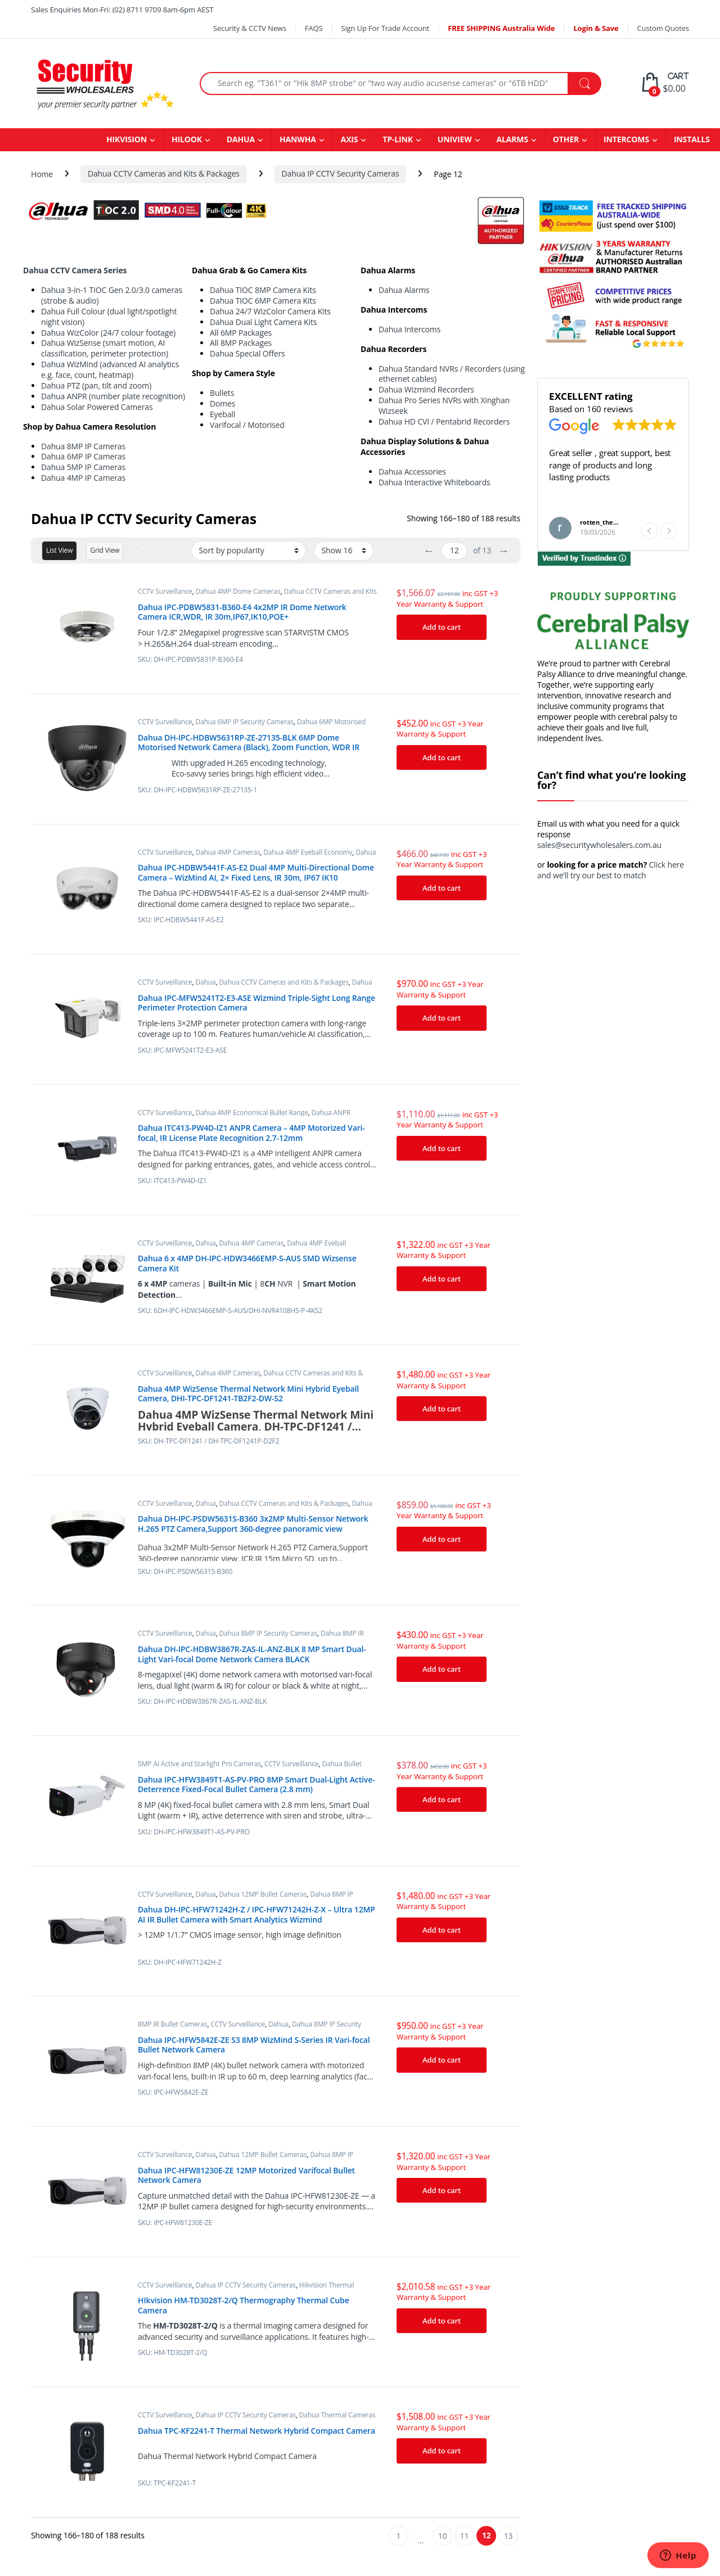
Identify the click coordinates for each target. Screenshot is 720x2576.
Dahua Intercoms (409, 329)
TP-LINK (397, 139)
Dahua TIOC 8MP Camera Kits (263, 290)
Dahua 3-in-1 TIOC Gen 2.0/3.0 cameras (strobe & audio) (111, 295)
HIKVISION (126, 139)
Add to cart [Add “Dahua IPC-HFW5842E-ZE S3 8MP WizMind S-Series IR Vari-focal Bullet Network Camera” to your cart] (441, 2060)
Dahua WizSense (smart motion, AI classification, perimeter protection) (104, 348)
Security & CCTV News (249, 28)
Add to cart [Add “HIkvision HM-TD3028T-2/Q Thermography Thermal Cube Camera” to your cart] (441, 2321)
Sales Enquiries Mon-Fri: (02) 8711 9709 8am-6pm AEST (122, 9)
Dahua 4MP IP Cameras (83, 477)
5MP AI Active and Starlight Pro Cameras (199, 1764)
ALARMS (512, 139)
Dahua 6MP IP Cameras (83, 456)
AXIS (349, 139)
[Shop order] (248, 550)
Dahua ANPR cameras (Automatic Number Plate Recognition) (244, 1116)
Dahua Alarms (404, 290)
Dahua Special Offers (247, 353)
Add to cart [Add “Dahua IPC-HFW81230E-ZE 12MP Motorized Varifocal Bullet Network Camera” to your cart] (441, 2190)
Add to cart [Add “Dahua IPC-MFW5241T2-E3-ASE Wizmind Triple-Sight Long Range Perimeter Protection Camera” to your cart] (441, 1018)
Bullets (222, 392)
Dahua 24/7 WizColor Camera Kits (270, 311)
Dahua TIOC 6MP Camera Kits (263, 300)
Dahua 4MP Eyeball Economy (307, 852)
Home (42, 173)
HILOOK (187, 139)
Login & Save (595, 28)
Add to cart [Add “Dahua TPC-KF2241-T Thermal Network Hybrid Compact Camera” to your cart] (441, 2451)
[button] (668, 530)
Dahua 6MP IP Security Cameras (245, 722)
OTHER (566, 139)
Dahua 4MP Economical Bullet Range (252, 1112)
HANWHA (298, 139)
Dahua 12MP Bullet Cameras (263, 1894)
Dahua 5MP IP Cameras (83, 467)
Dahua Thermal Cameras (337, 2415)
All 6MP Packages (241, 332)
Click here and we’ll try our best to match (610, 870)
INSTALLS (692, 139)
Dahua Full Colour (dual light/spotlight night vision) (109, 316)
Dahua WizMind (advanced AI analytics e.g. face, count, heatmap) (110, 369)
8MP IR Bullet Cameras (172, 2024)
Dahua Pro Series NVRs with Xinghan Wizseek (444, 405)
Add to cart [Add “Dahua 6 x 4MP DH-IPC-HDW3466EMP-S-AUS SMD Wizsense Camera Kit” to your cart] (441, 1279)
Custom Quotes (663, 28)
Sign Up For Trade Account (385, 28)
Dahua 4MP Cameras (228, 852)
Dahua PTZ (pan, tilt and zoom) (96, 385)
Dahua (206, 982)
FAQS (314, 28)
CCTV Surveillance (165, 591)
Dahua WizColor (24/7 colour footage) (108, 332)
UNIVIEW (455, 139)
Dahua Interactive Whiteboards (434, 482)
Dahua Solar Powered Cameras (96, 406)
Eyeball (222, 414)
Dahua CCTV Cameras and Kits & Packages (164, 173)
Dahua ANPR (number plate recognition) (113, 396)
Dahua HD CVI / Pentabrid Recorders (444, 421)
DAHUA (241, 139)
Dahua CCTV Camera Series (75, 270)
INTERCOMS (626, 139)
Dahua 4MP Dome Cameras (238, 591)
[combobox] (384, 83)
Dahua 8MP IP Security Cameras (268, 1633)
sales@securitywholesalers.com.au (599, 845)
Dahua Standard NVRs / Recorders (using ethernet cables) (452, 374)
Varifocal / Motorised (247, 424)
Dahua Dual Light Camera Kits (263, 322)
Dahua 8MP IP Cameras (83, 446)
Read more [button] (569, 504)
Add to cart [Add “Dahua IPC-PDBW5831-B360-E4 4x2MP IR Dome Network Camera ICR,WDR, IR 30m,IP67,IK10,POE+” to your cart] (441, 627)
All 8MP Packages (241, 342)
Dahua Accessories (412, 471)
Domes (222, 403)
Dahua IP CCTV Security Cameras (340, 173)
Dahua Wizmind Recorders (426, 389)
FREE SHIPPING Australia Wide (501, 28)
